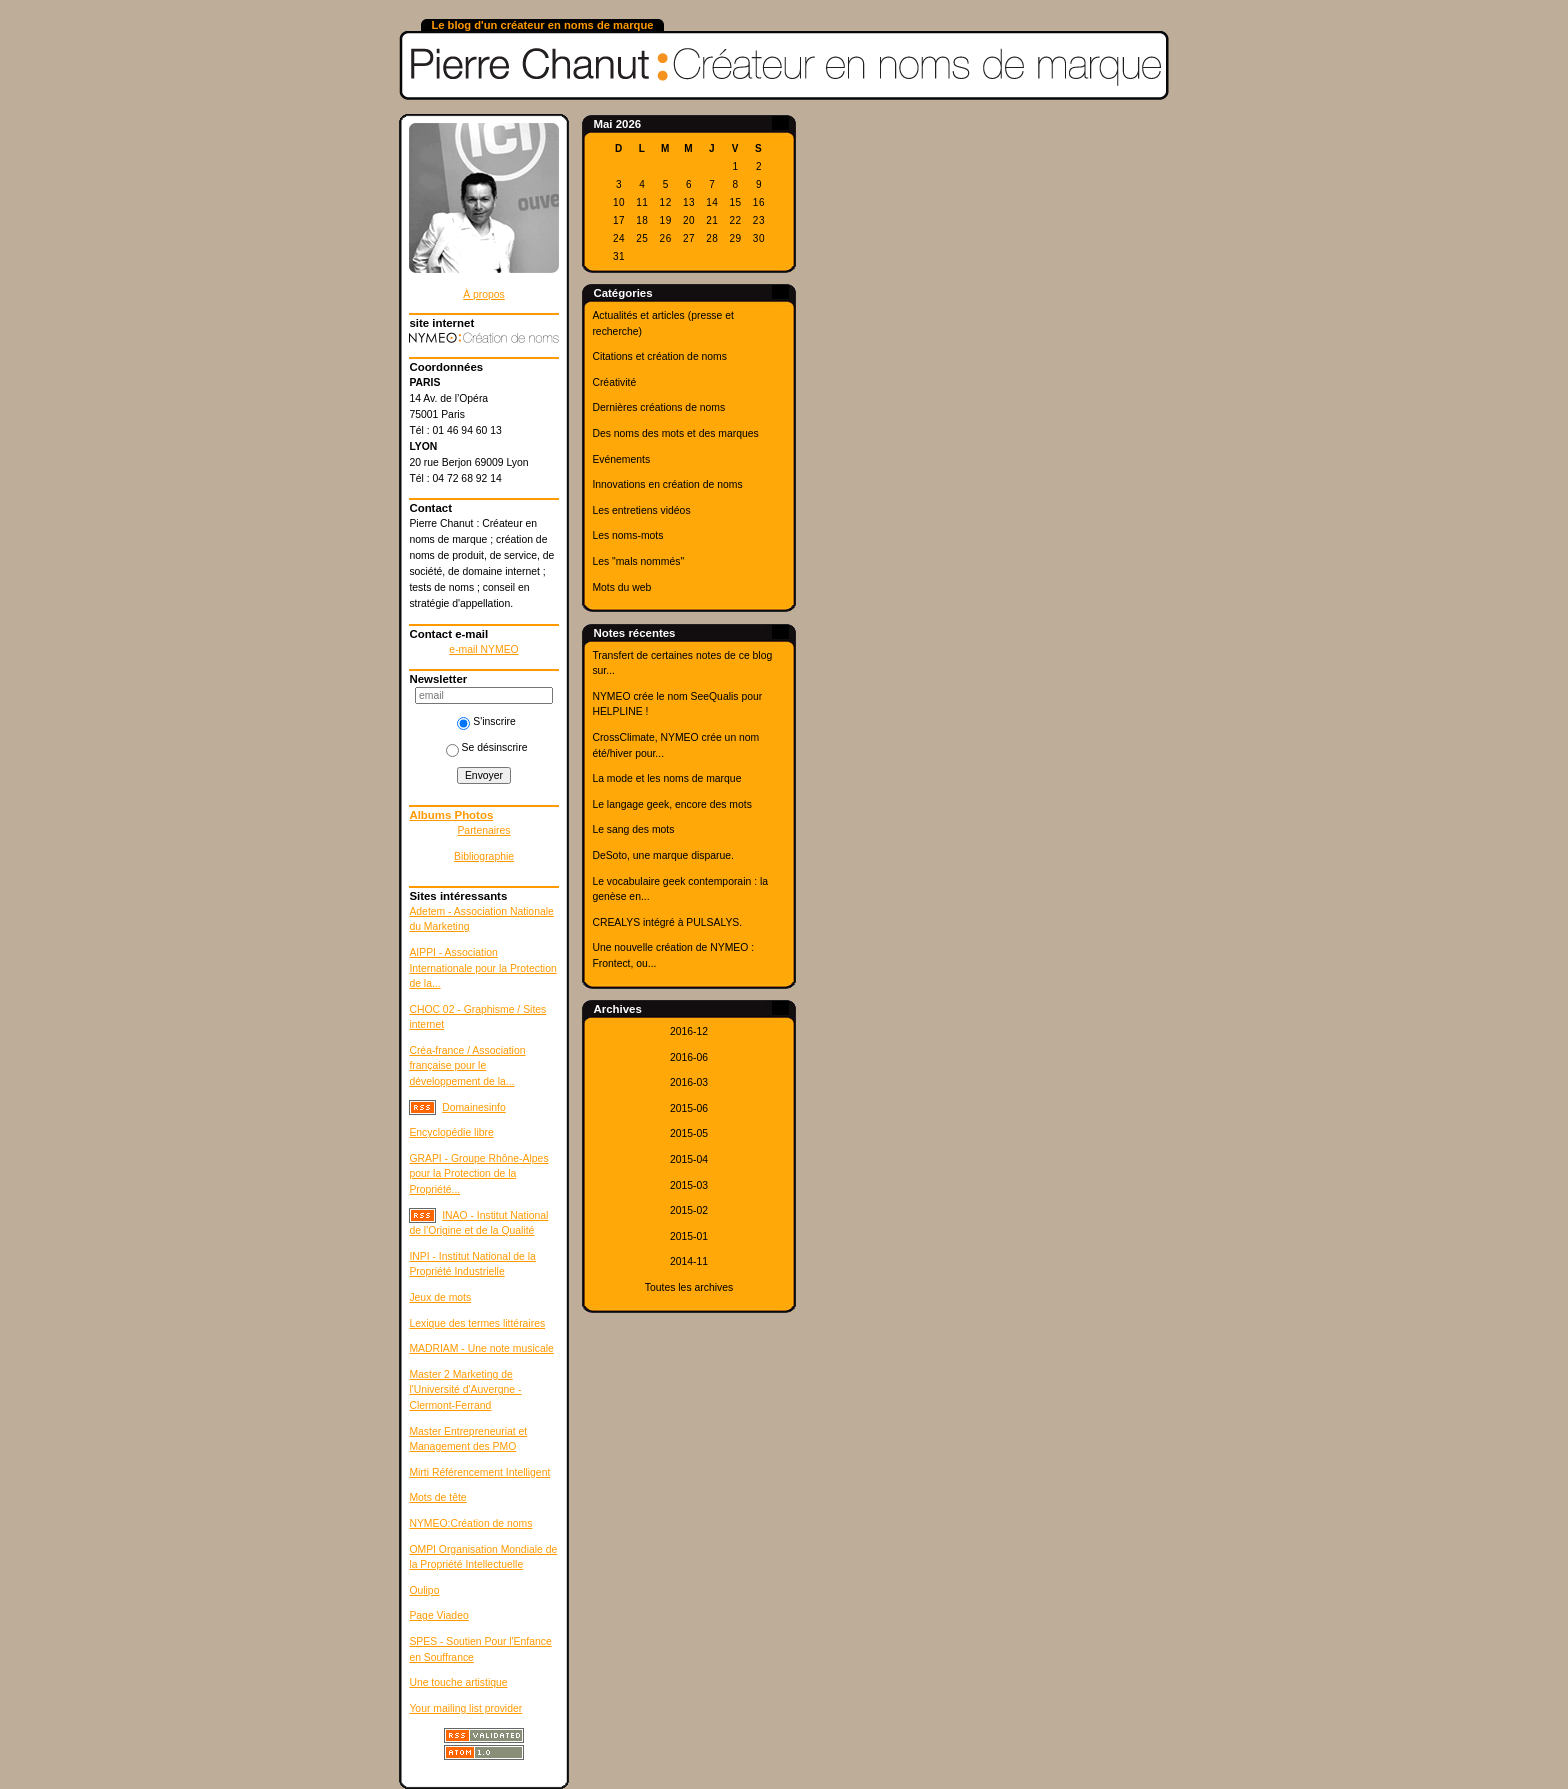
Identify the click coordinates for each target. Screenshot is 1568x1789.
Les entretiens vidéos (641, 510)
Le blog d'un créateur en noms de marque (542, 25)
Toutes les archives (689, 1287)
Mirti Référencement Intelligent (479, 1472)
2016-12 (689, 1031)
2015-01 (689, 1236)
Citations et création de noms (659, 356)
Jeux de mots (440, 1297)
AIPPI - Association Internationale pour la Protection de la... (482, 968)
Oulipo (424, 1590)
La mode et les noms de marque (666, 778)
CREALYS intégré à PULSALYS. (667, 922)
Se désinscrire (487, 747)
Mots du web (621, 587)
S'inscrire (486, 721)
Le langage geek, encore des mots (671, 804)
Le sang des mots (633, 829)
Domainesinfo (474, 1107)
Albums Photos (451, 815)
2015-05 (689, 1133)
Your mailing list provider (465, 1708)
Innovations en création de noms (667, 484)
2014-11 (689, 1261)
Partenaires (483, 830)
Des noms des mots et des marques (675, 433)
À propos (484, 294)
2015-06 (689, 1108)
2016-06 (689, 1057)
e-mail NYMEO (483, 649)
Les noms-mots (627, 535)
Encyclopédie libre (451, 1132)
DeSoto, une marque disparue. (663, 855)
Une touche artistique (458, 1682)
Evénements (621, 459)
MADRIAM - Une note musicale (481, 1348)
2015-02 (689, 1210)
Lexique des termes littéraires (477, 1323)
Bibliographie (484, 856)
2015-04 (689, 1159)
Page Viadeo (438, 1615)
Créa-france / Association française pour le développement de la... (467, 1066)
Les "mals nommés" (638, 561)
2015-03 (689, 1185)
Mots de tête (437, 1497)
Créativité (614, 382)
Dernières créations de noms (658, 407)
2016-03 (689, 1082)
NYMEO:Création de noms (470, 1523)
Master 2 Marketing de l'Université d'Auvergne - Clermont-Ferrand (465, 1390)
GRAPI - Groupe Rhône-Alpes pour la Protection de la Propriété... (478, 1174)
